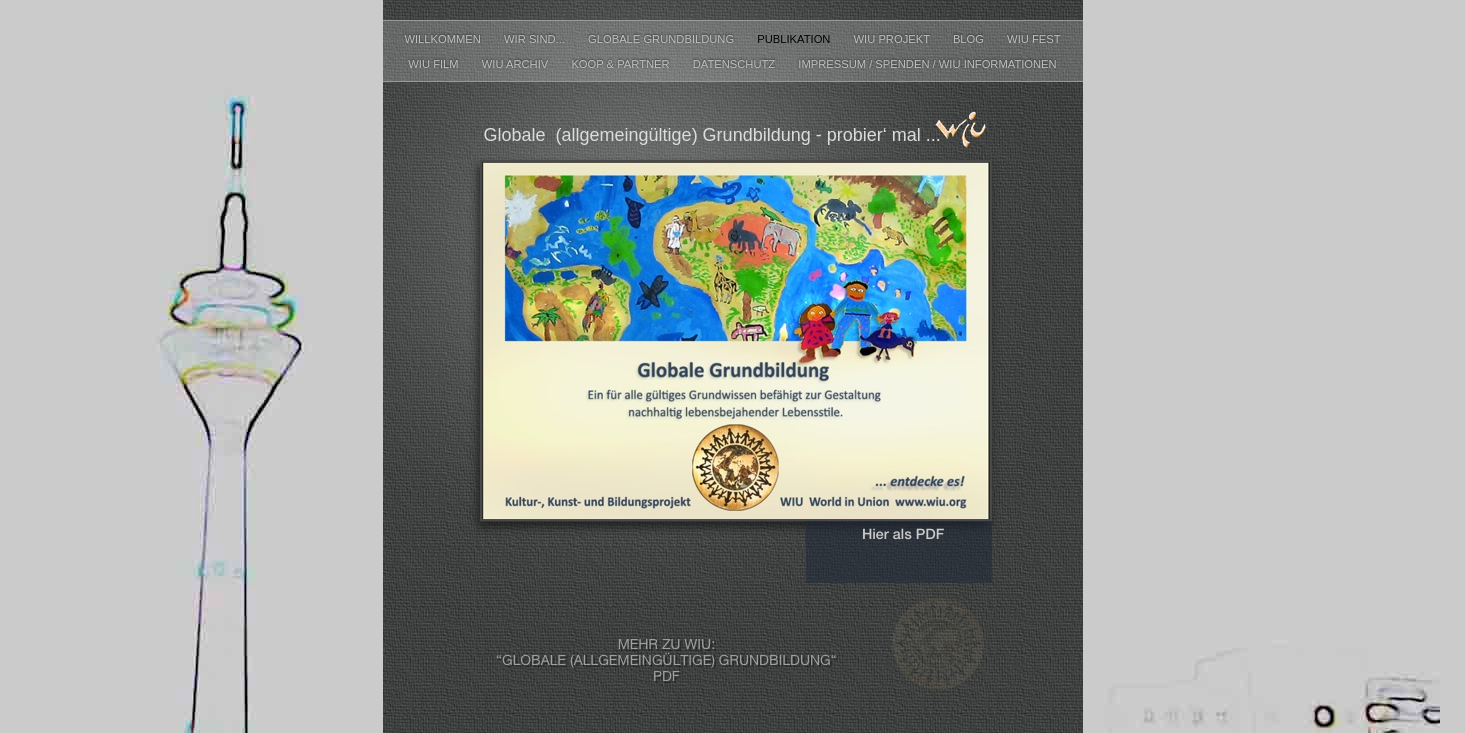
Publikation (795, 39)
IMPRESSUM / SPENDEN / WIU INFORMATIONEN (927, 64)
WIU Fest (1033, 39)
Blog (970, 39)
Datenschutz (736, 64)
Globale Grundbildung (662, 39)
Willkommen (444, 39)
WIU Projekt (893, 39)
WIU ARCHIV (517, 64)
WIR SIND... (536, 39)
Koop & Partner (621, 64)
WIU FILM (434, 64)
